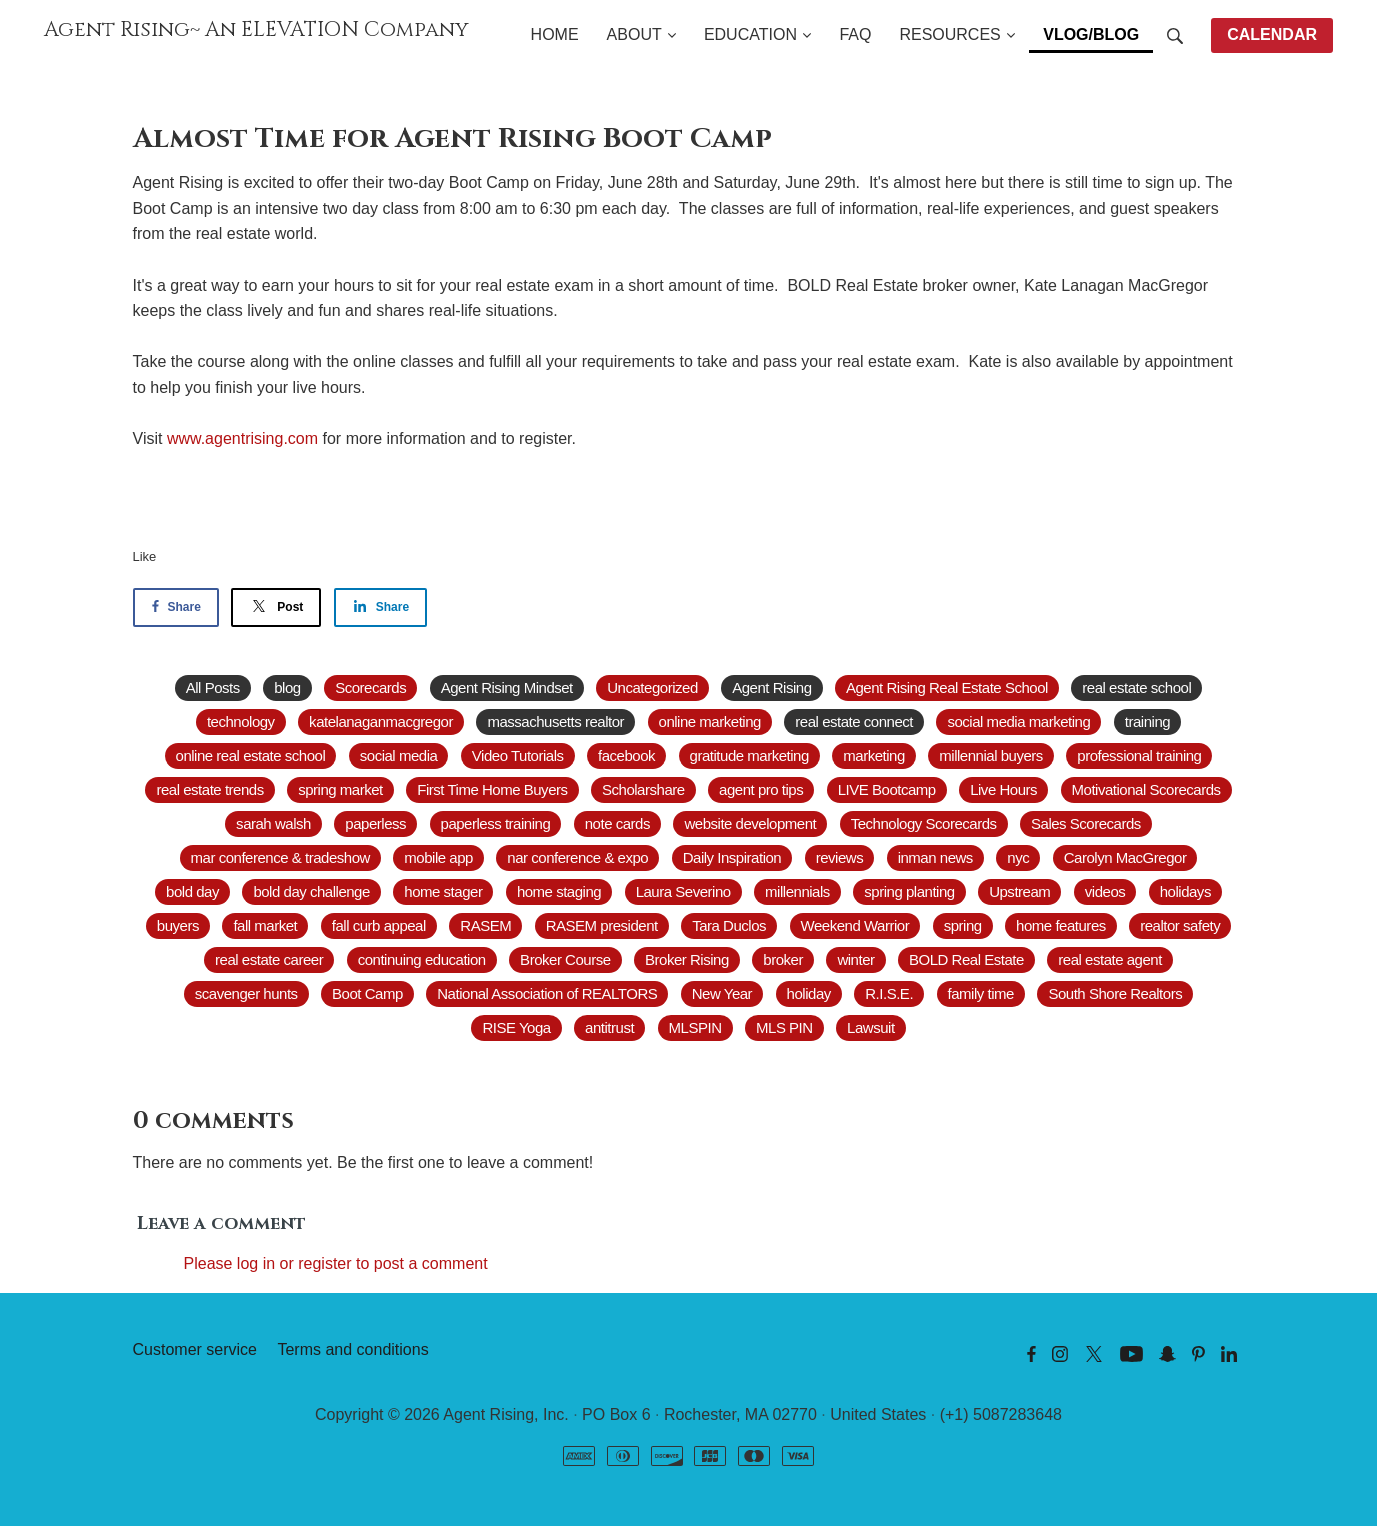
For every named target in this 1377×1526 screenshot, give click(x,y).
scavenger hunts (246, 993)
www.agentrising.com (242, 438)
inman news (935, 857)
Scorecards (370, 687)
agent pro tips (761, 789)
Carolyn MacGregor (1125, 857)
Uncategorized (652, 687)
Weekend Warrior (855, 925)
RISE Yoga (516, 1027)
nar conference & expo (577, 857)
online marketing (710, 721)
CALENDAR (1272, 34)
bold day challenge (311, 891)
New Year (722, 993)
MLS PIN (784, 1027)
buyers (178, 925)
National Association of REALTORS (547, 993)
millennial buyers (991, 755)
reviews (840, 857)
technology (241, 721)
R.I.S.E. (889, 993)
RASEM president (602, 925)
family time (981, 993)
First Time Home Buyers (492, 789)
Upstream (1019, 891)
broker (783, 959)
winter (855, 959)
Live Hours (1003, 789)
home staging (559, 891)
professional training (1139, 755)
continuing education (422, 959)
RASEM (485, 925)
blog (287, 687)
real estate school (1136, 687)
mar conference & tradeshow (280, 857)
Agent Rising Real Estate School (947, 687)
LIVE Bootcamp (887, 789)
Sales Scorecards (1086, 823)
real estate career (269, 959)
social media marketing (1018, 721)
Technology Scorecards (924, 823)
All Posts (213, 687)
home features (1061, 925)
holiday (809, 993)
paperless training (496, 823)
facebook (626, 755)
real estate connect (854, 721)
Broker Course (565, 959)
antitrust (609, 1027)
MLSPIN (695, 1027)
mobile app (438, 857)
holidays (1185, 891)
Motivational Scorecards (1146, 789)
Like (145, 556)
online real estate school (251, 755)
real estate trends (209, 789)
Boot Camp (367, 993)
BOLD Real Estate (966, 959)
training (1147, 721)
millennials (797, 891)
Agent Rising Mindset (507, 687)
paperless (375, 823)
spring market (340, 789)
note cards (617, 823)
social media (399, 755)
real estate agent (1110, 959)
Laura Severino (683, 891)
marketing (874, 755)
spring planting (909, 891)
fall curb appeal (379, 925)
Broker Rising (687, 959)
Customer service (195, 1349)
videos (1105, 891)
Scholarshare (643, 789)
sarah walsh (273, 823)
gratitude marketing (749, 755)
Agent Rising (771, 687)
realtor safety (1180, 925)
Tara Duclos (729, 925)
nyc (1018, 857)
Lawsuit (871, 1027)
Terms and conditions (352, 1349)
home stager (443, 891)
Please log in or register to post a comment (336, 1263)
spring (963, 925)
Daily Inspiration (732, 857)
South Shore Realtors (1115, 993)
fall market (265, 925)
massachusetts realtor (555, 721)
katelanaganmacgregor (381, 721)
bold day (192, 891)
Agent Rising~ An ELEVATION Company (256, 30)
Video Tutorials (518, 755)
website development (750, 823)
